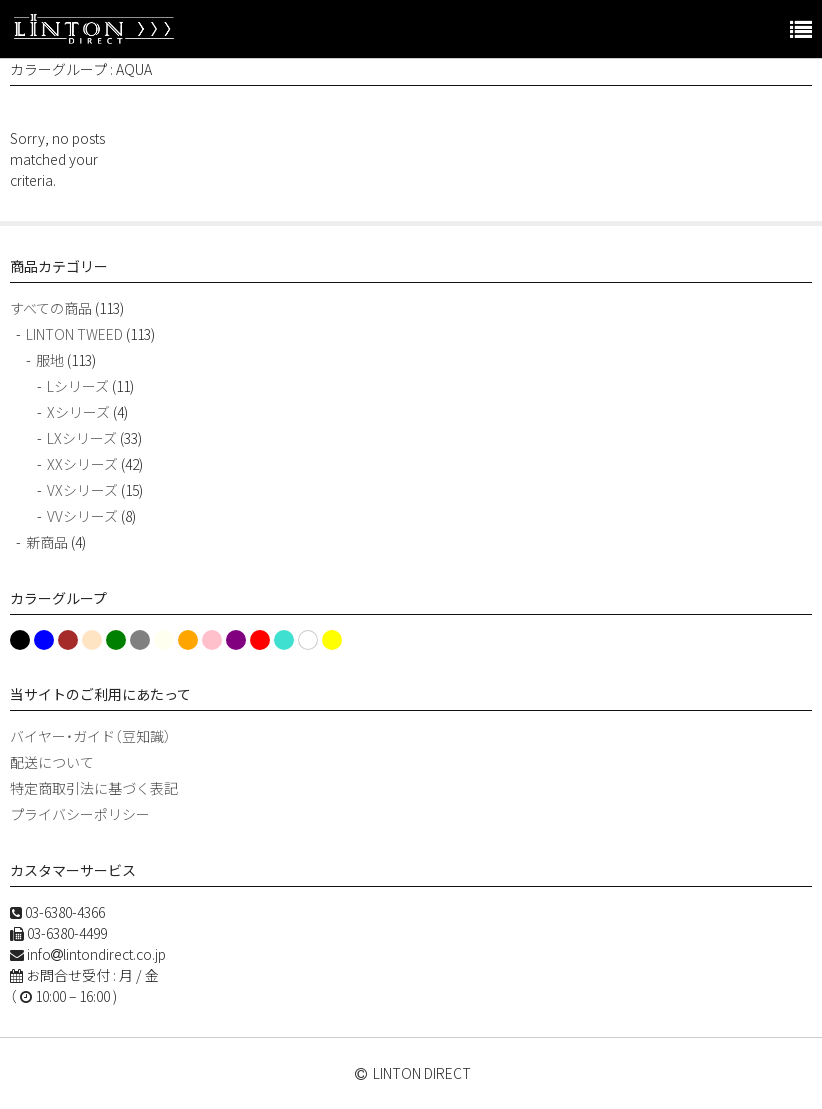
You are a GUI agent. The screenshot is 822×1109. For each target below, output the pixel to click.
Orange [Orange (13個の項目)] (187, 640)
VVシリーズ (82, 516)
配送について (52, 762)
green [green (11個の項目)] (113, 640)
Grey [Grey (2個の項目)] (137, 640)
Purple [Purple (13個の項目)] (236, 640)
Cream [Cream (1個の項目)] (90, 641)
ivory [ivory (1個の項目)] (162, 641)
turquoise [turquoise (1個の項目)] (283, 641)
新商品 (47, 542)
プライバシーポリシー (80, 814)
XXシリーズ (82, 464)
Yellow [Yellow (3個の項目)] (331, 640)
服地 (50, 360)
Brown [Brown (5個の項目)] (67, 640)
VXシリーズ (82, 490)
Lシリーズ (78, 386)
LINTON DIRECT (422, 1073)
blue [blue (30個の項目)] (43, 640)
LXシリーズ (82, 438)
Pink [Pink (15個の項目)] (212, 640)
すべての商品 (51, 308)
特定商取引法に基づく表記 (94, 788)
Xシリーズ (78, 412)
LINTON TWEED (74, 334)
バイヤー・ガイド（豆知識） (90, 736)
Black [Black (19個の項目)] (18, 640)
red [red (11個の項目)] (257, 640)
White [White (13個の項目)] (308, 640)
